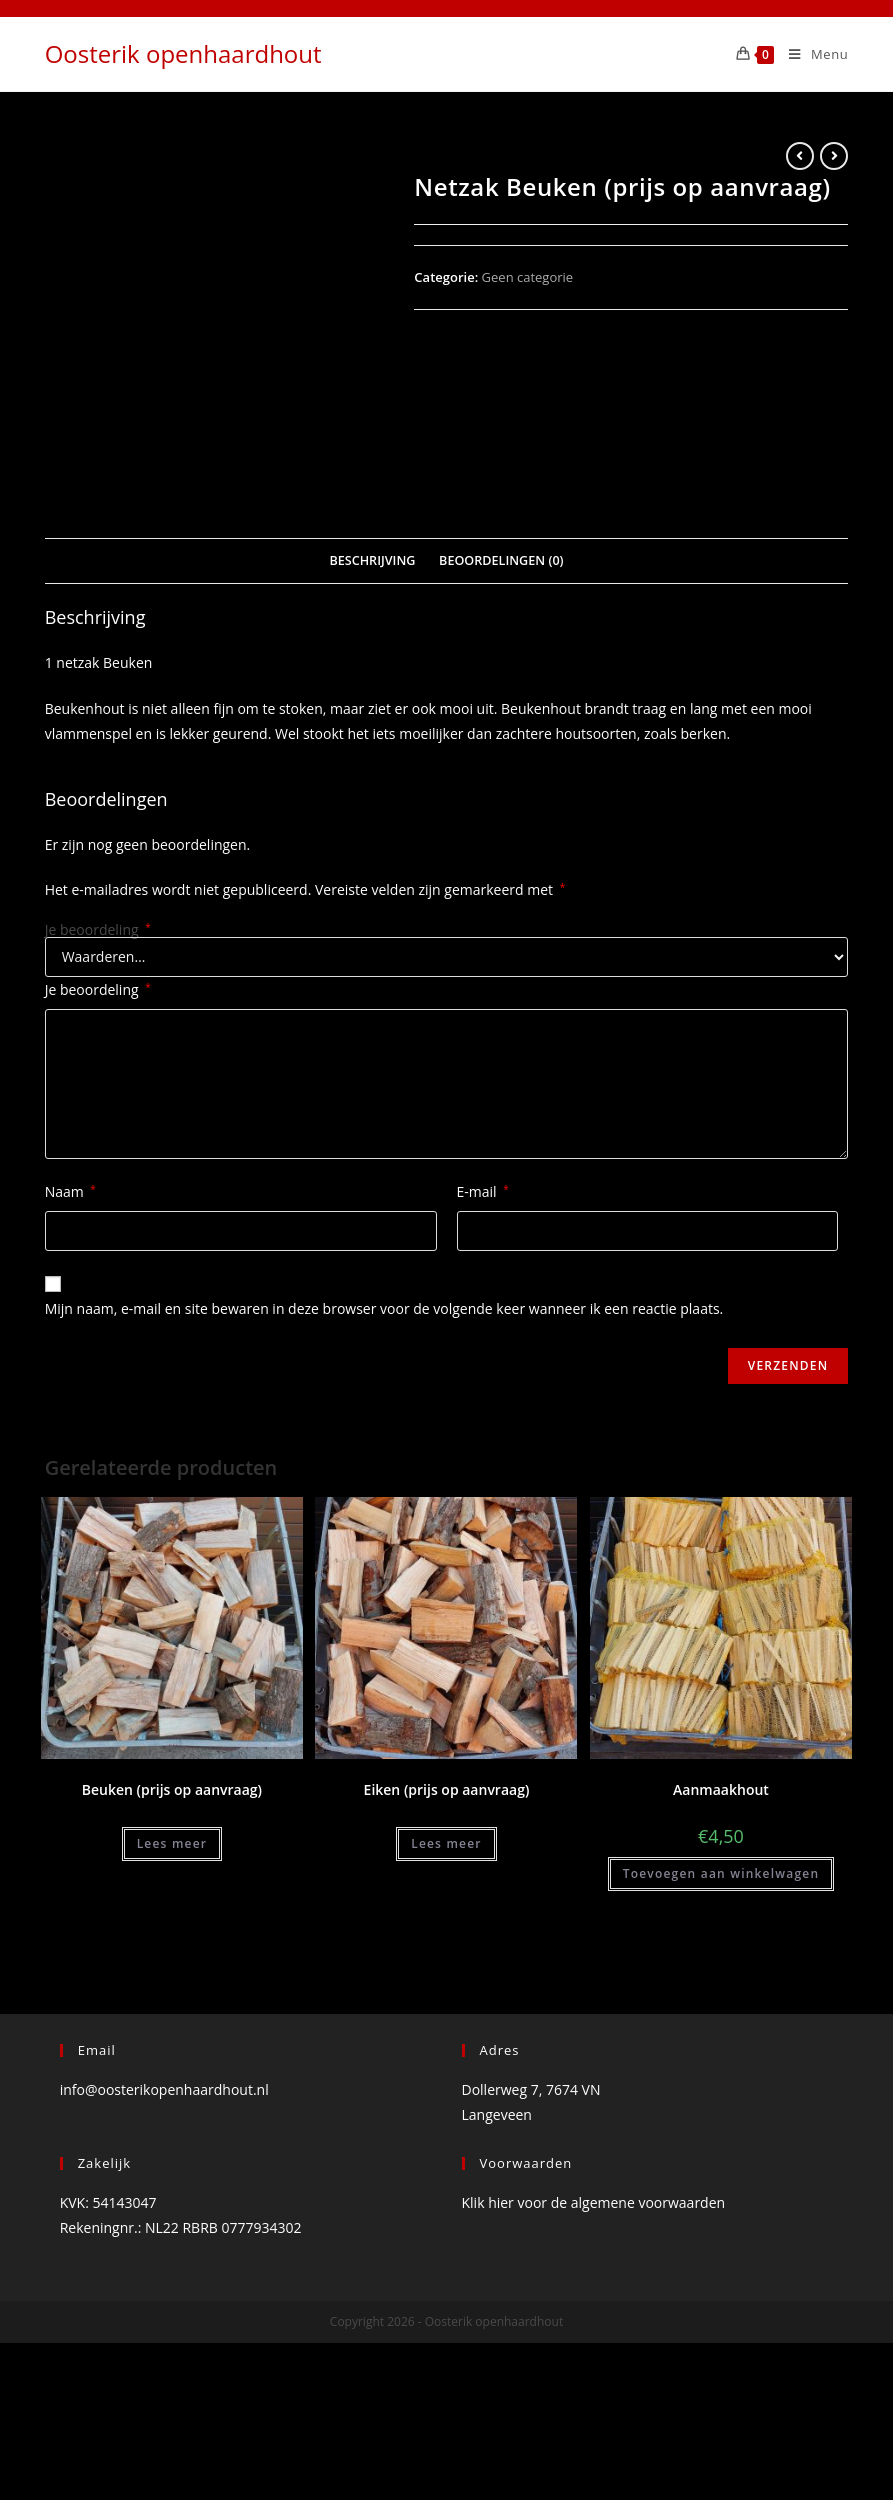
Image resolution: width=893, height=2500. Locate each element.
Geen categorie (528, 277)
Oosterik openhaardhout (183, 53)
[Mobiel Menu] (811, 54)
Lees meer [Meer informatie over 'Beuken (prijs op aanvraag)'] (172, 1956)
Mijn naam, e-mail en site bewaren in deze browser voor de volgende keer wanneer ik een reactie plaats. (384, 1421)
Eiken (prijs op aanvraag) (447, 1902)
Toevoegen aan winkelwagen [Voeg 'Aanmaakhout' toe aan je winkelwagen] (721, 1986)
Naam (70, 1303)
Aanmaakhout (721, 1902)
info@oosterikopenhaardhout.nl (164, 2201)
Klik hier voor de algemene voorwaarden (594, 2315)
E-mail (483, 1303)
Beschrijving (372, 672)
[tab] (372, 673)
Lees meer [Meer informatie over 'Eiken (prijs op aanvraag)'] (446, 1956)
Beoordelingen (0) (501, 672)
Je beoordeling (98, 1042)
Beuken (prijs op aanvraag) (172, 1902)
